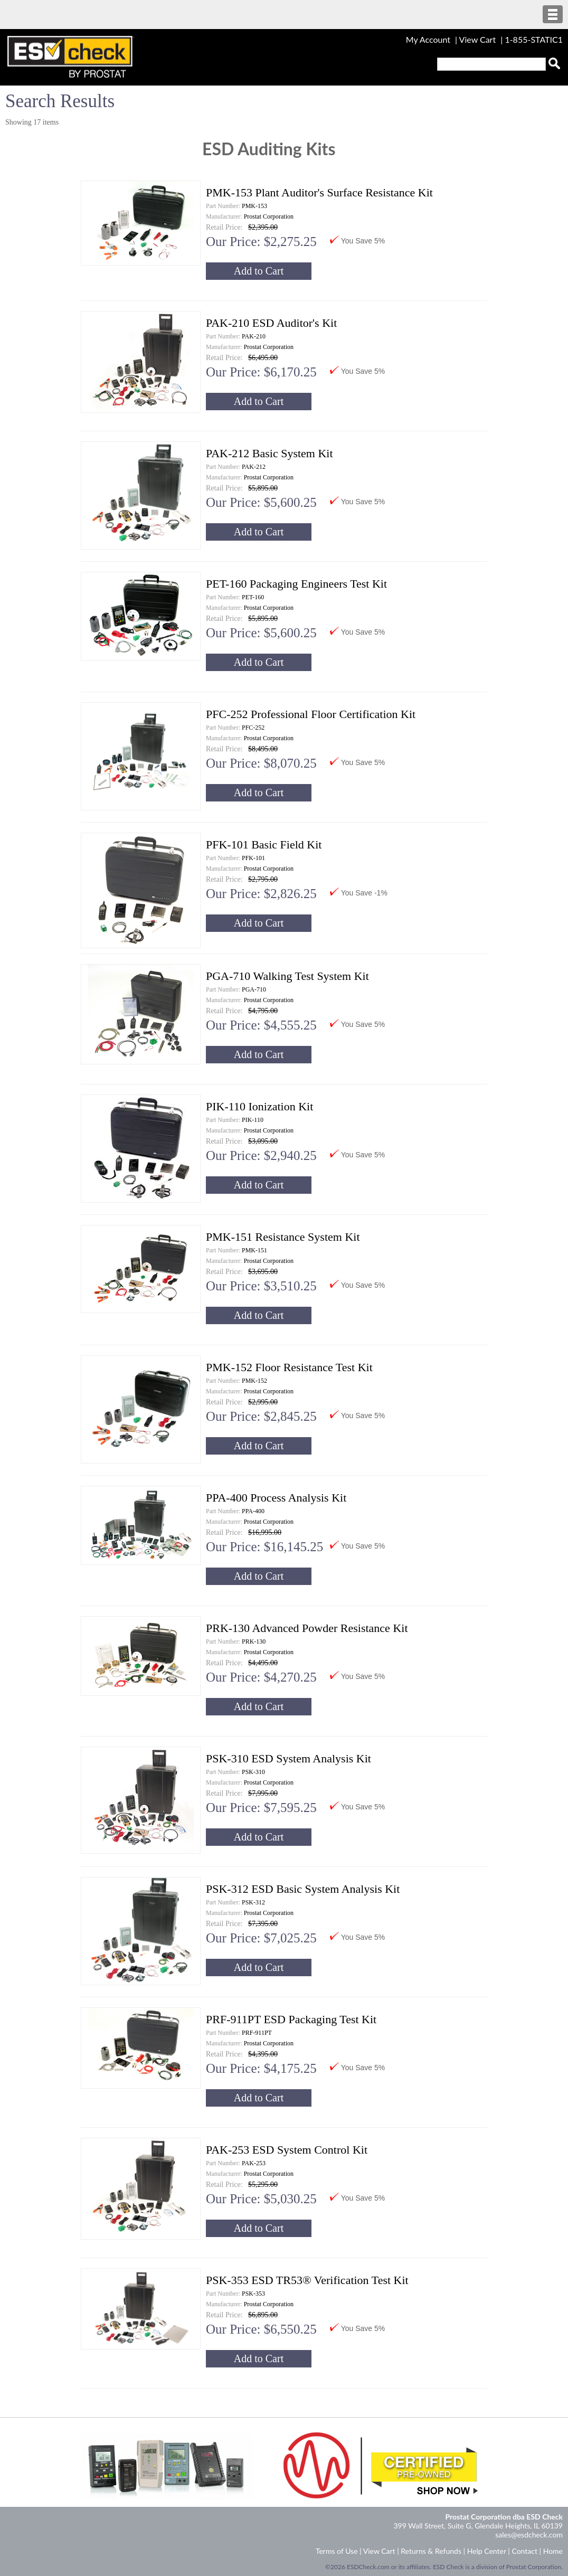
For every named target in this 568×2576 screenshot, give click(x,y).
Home (553, 2550)
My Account (428, 39)
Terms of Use (337, 2550)
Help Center (486, 2550)
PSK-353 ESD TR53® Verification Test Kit (307, 2280)
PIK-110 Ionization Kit (259, 1106)
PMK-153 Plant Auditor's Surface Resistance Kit (319, 192)
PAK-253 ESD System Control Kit (286, 2149)
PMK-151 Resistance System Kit (283, 1236)
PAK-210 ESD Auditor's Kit (271, 322)
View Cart (478, 39)
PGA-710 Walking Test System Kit (287, 976)
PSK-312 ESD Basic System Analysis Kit (303, 1888)
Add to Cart (258, 271)
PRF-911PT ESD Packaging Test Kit (291, 2019)
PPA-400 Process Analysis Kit (276, 1497)
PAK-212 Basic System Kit (269, 453)
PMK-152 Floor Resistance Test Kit (289, 1367)
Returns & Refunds (431, 2550)
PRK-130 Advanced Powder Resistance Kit (307, 1628)
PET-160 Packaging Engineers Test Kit (296, 583)
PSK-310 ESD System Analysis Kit (288, 1758)
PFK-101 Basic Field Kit (263, 844)
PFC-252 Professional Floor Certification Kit (310, 714)
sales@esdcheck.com (529, 2534)
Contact (524, 2550)
